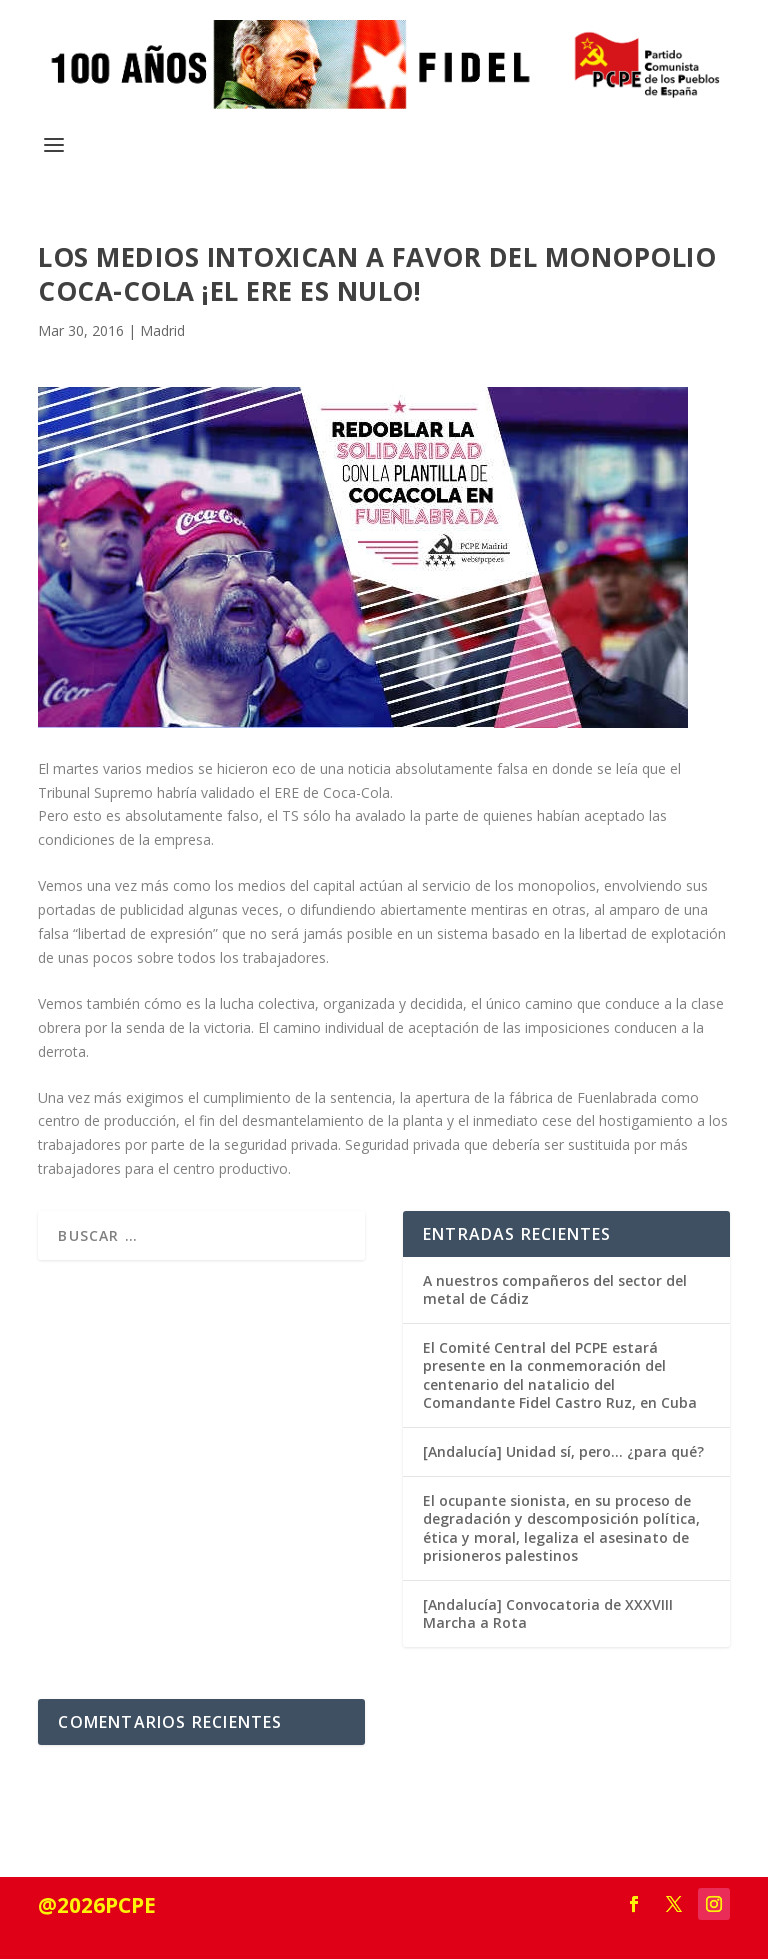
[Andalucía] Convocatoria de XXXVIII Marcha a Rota (548, 1613)
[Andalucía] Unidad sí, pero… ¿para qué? (563, 1451)
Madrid (162, 330)
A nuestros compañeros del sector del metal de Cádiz (555, 1289)
